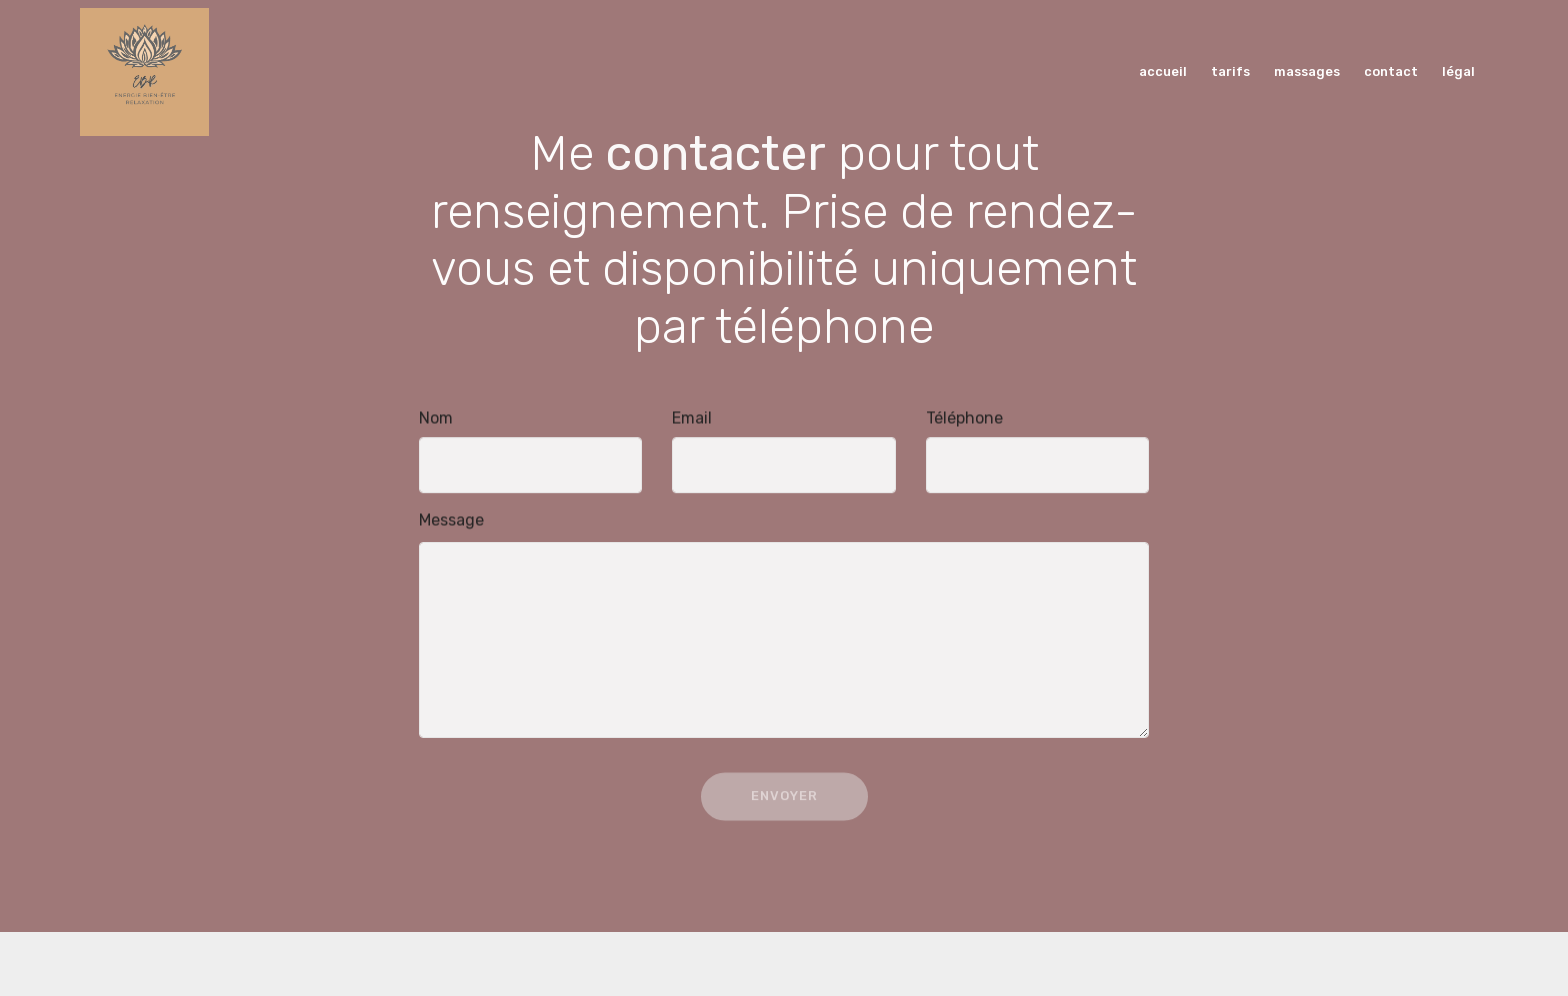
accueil (1164, 71)
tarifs (1232, 71)
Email (692, 418)
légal (1460, 71)
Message (451, 520)
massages (1308, 71)
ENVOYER (784, 802)
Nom (436, 418)
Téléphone (964, 418)
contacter (716, 159)
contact (1392, 71)
